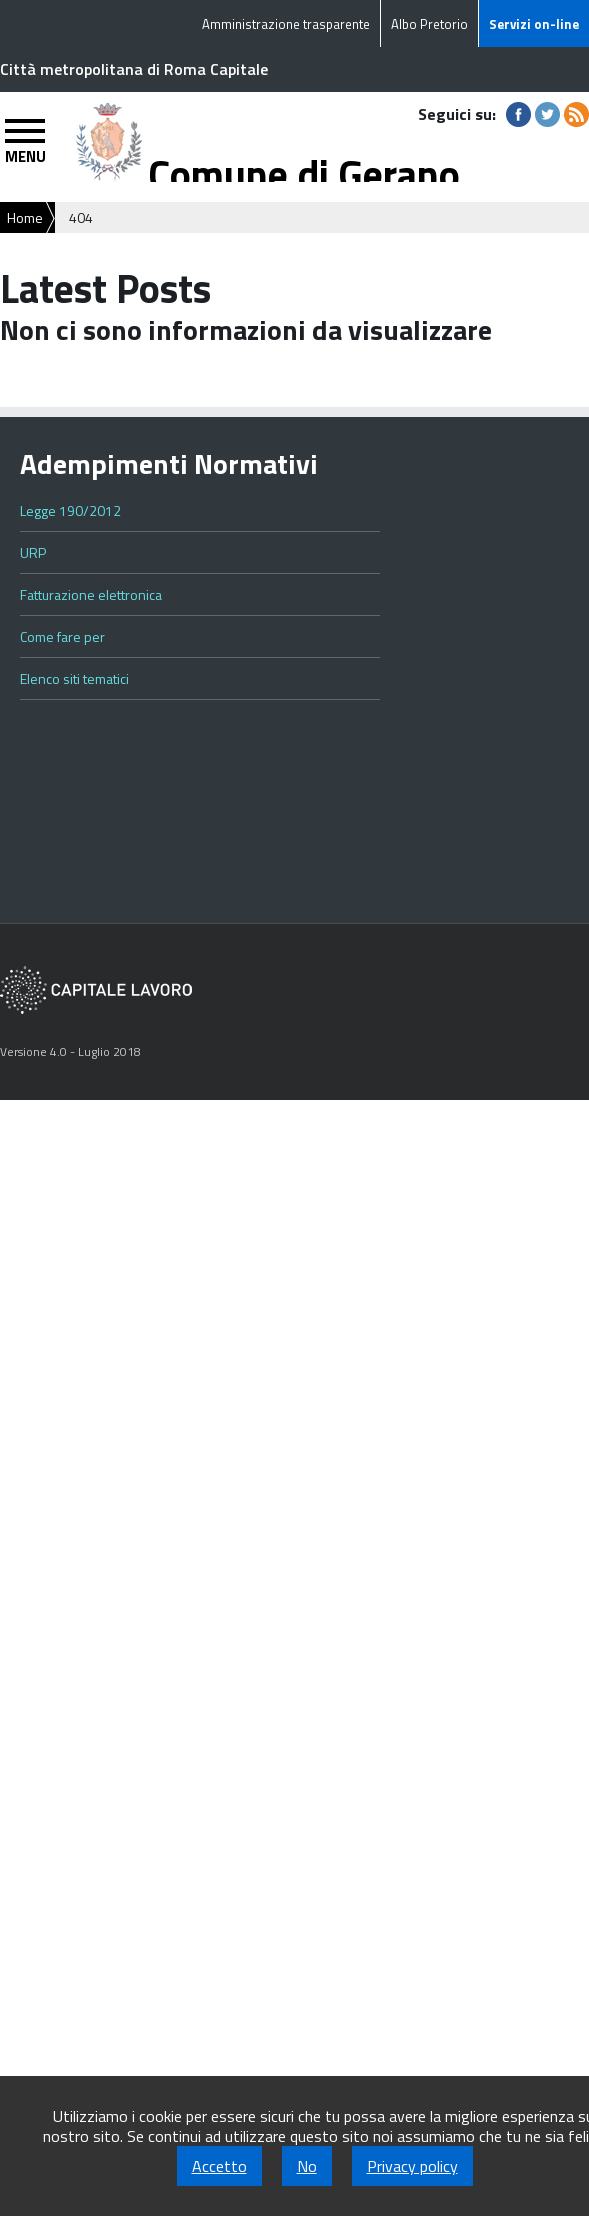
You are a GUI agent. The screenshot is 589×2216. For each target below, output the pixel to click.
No (307, 2166)
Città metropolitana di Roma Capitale (134, 69)
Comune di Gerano (304, 174)
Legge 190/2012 (70, 510)
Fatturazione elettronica (91, 594)
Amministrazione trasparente (286, 24)
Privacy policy (412, 2166)
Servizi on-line (534, 24)
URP (33, 552)
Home (25, 217)
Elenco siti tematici (74, 678)
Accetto (219, 2166)
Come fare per (62, 636)
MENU (25, 156)
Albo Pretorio (429, 24)
